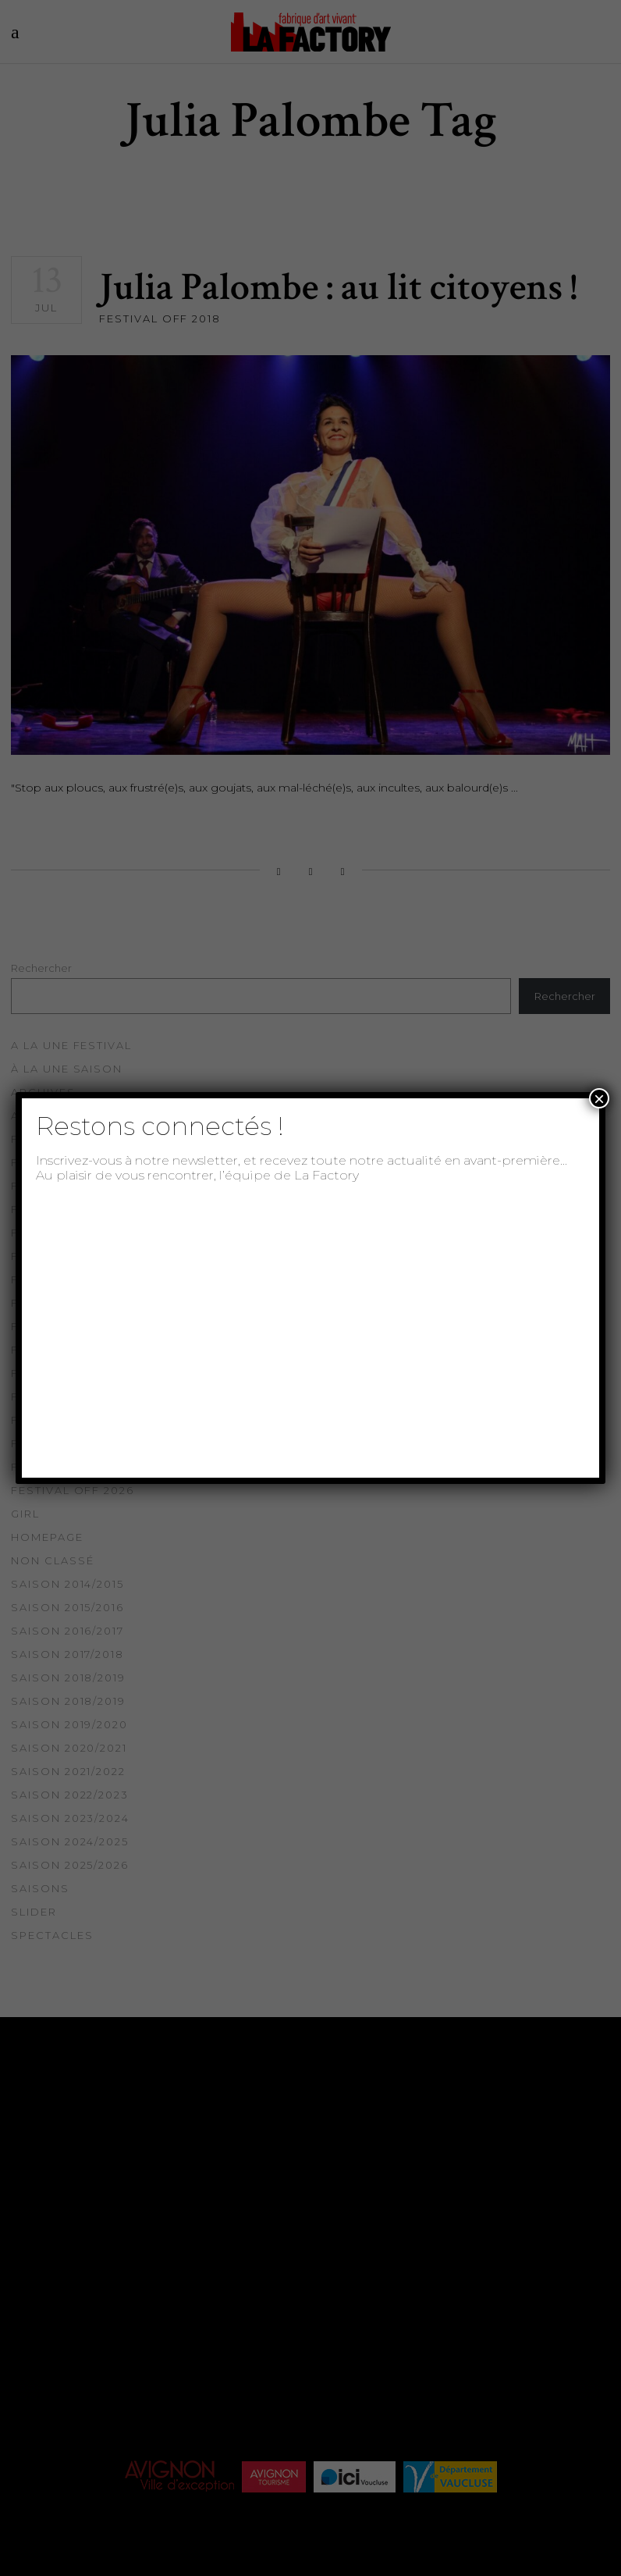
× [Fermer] (599, 1098)
